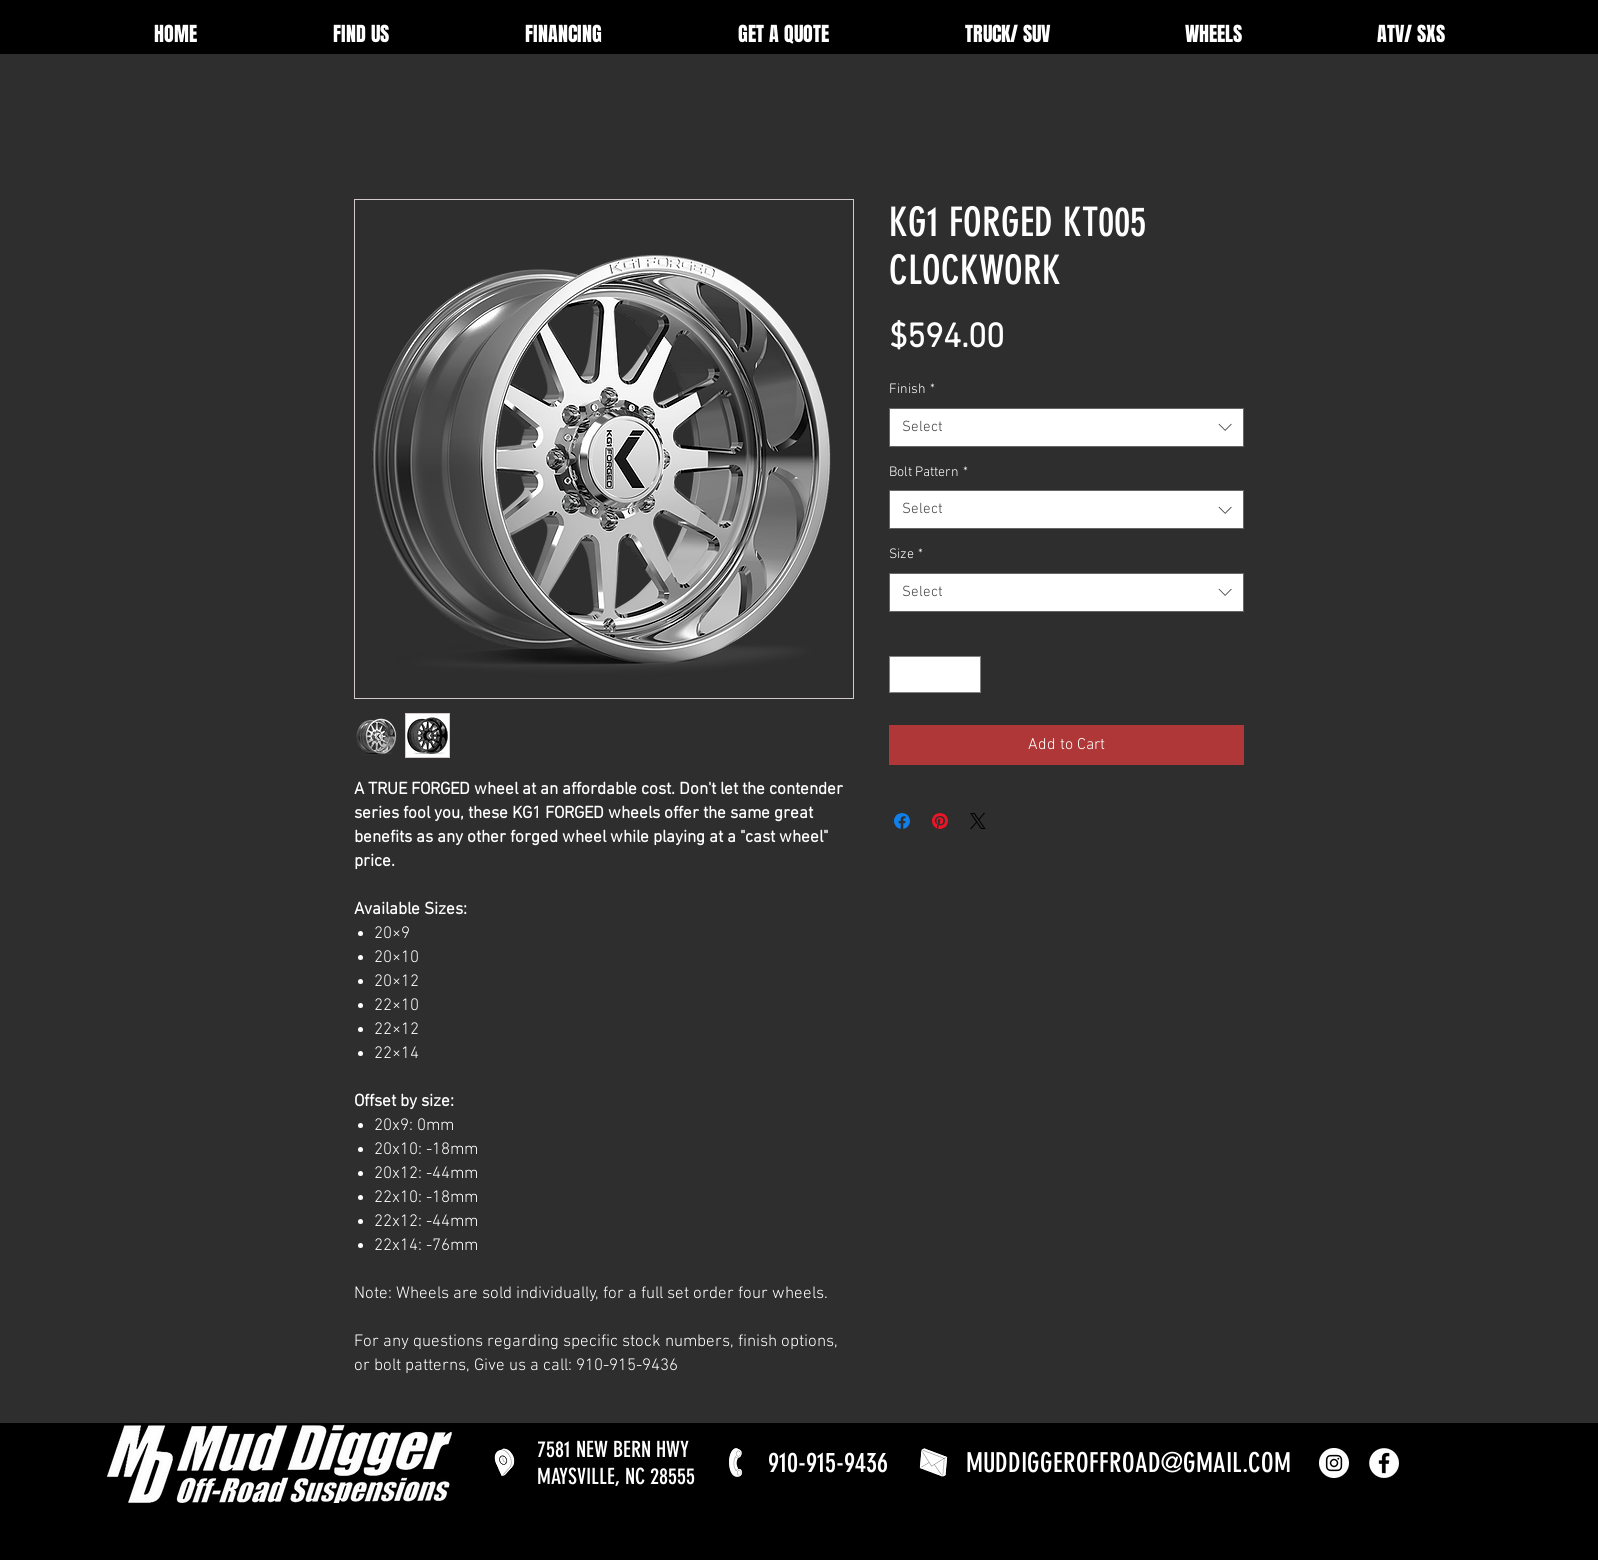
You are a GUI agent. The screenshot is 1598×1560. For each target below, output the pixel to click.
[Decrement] (904, 674)
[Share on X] (978, 821)
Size (906, 554)
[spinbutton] (935, 674)
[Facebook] (1384, 1463)
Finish (912, 389)
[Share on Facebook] (902, 821)
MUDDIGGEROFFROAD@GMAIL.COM (1128, 1463)
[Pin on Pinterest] (940, 821)
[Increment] (965, 674)
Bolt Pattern (928, 472)
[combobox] (1066, 427)
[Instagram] (1334, 1463)
